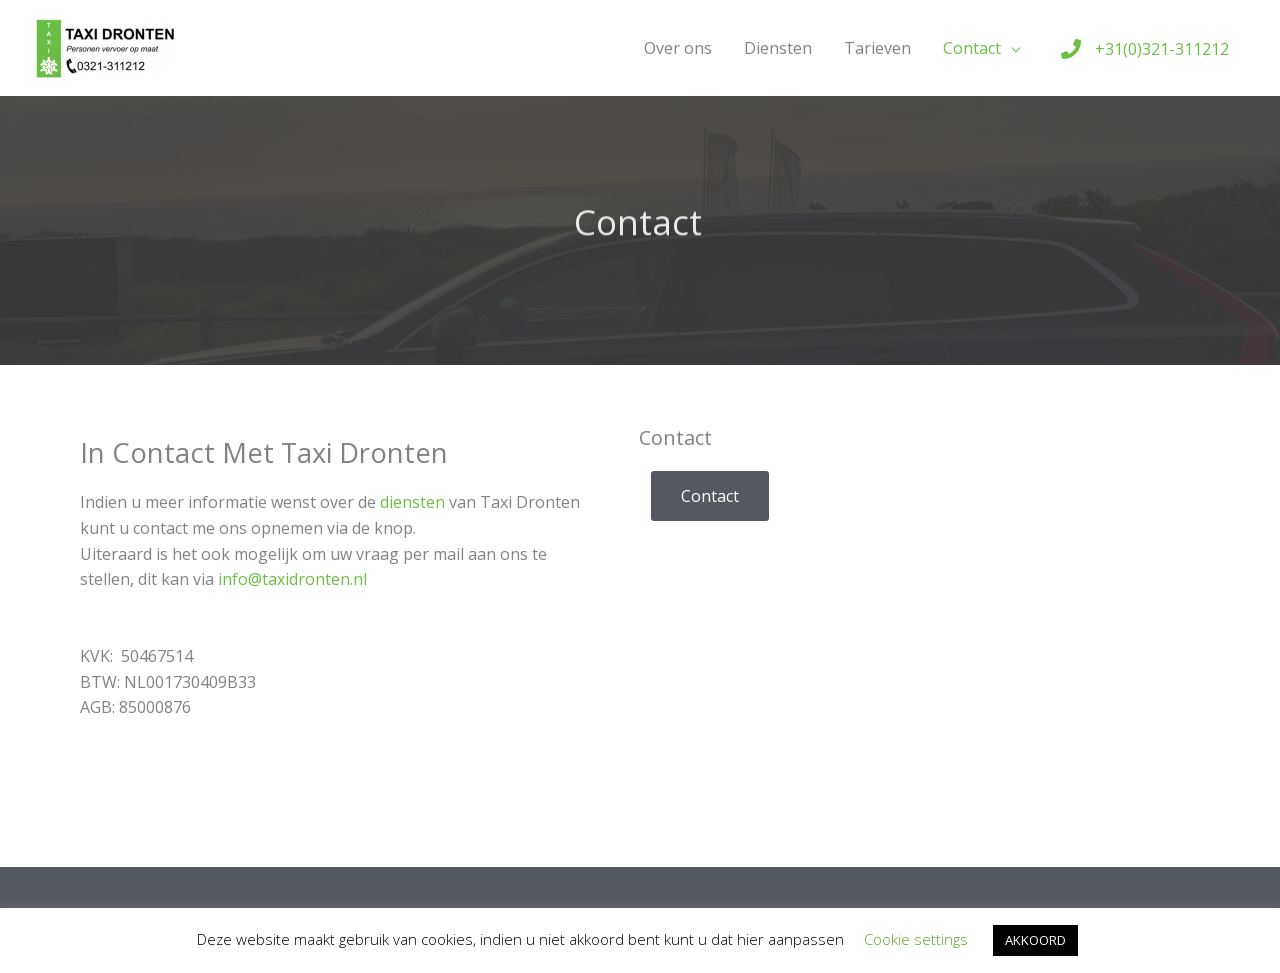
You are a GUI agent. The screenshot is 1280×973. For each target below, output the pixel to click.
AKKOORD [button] (1035, 940)
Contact (972, 48)
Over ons (678, 48)
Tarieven (877, 48)
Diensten (778, 48)
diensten (412, 502)
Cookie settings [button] (916, 939)
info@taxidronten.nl (292, 579)
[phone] (1145, 49)
